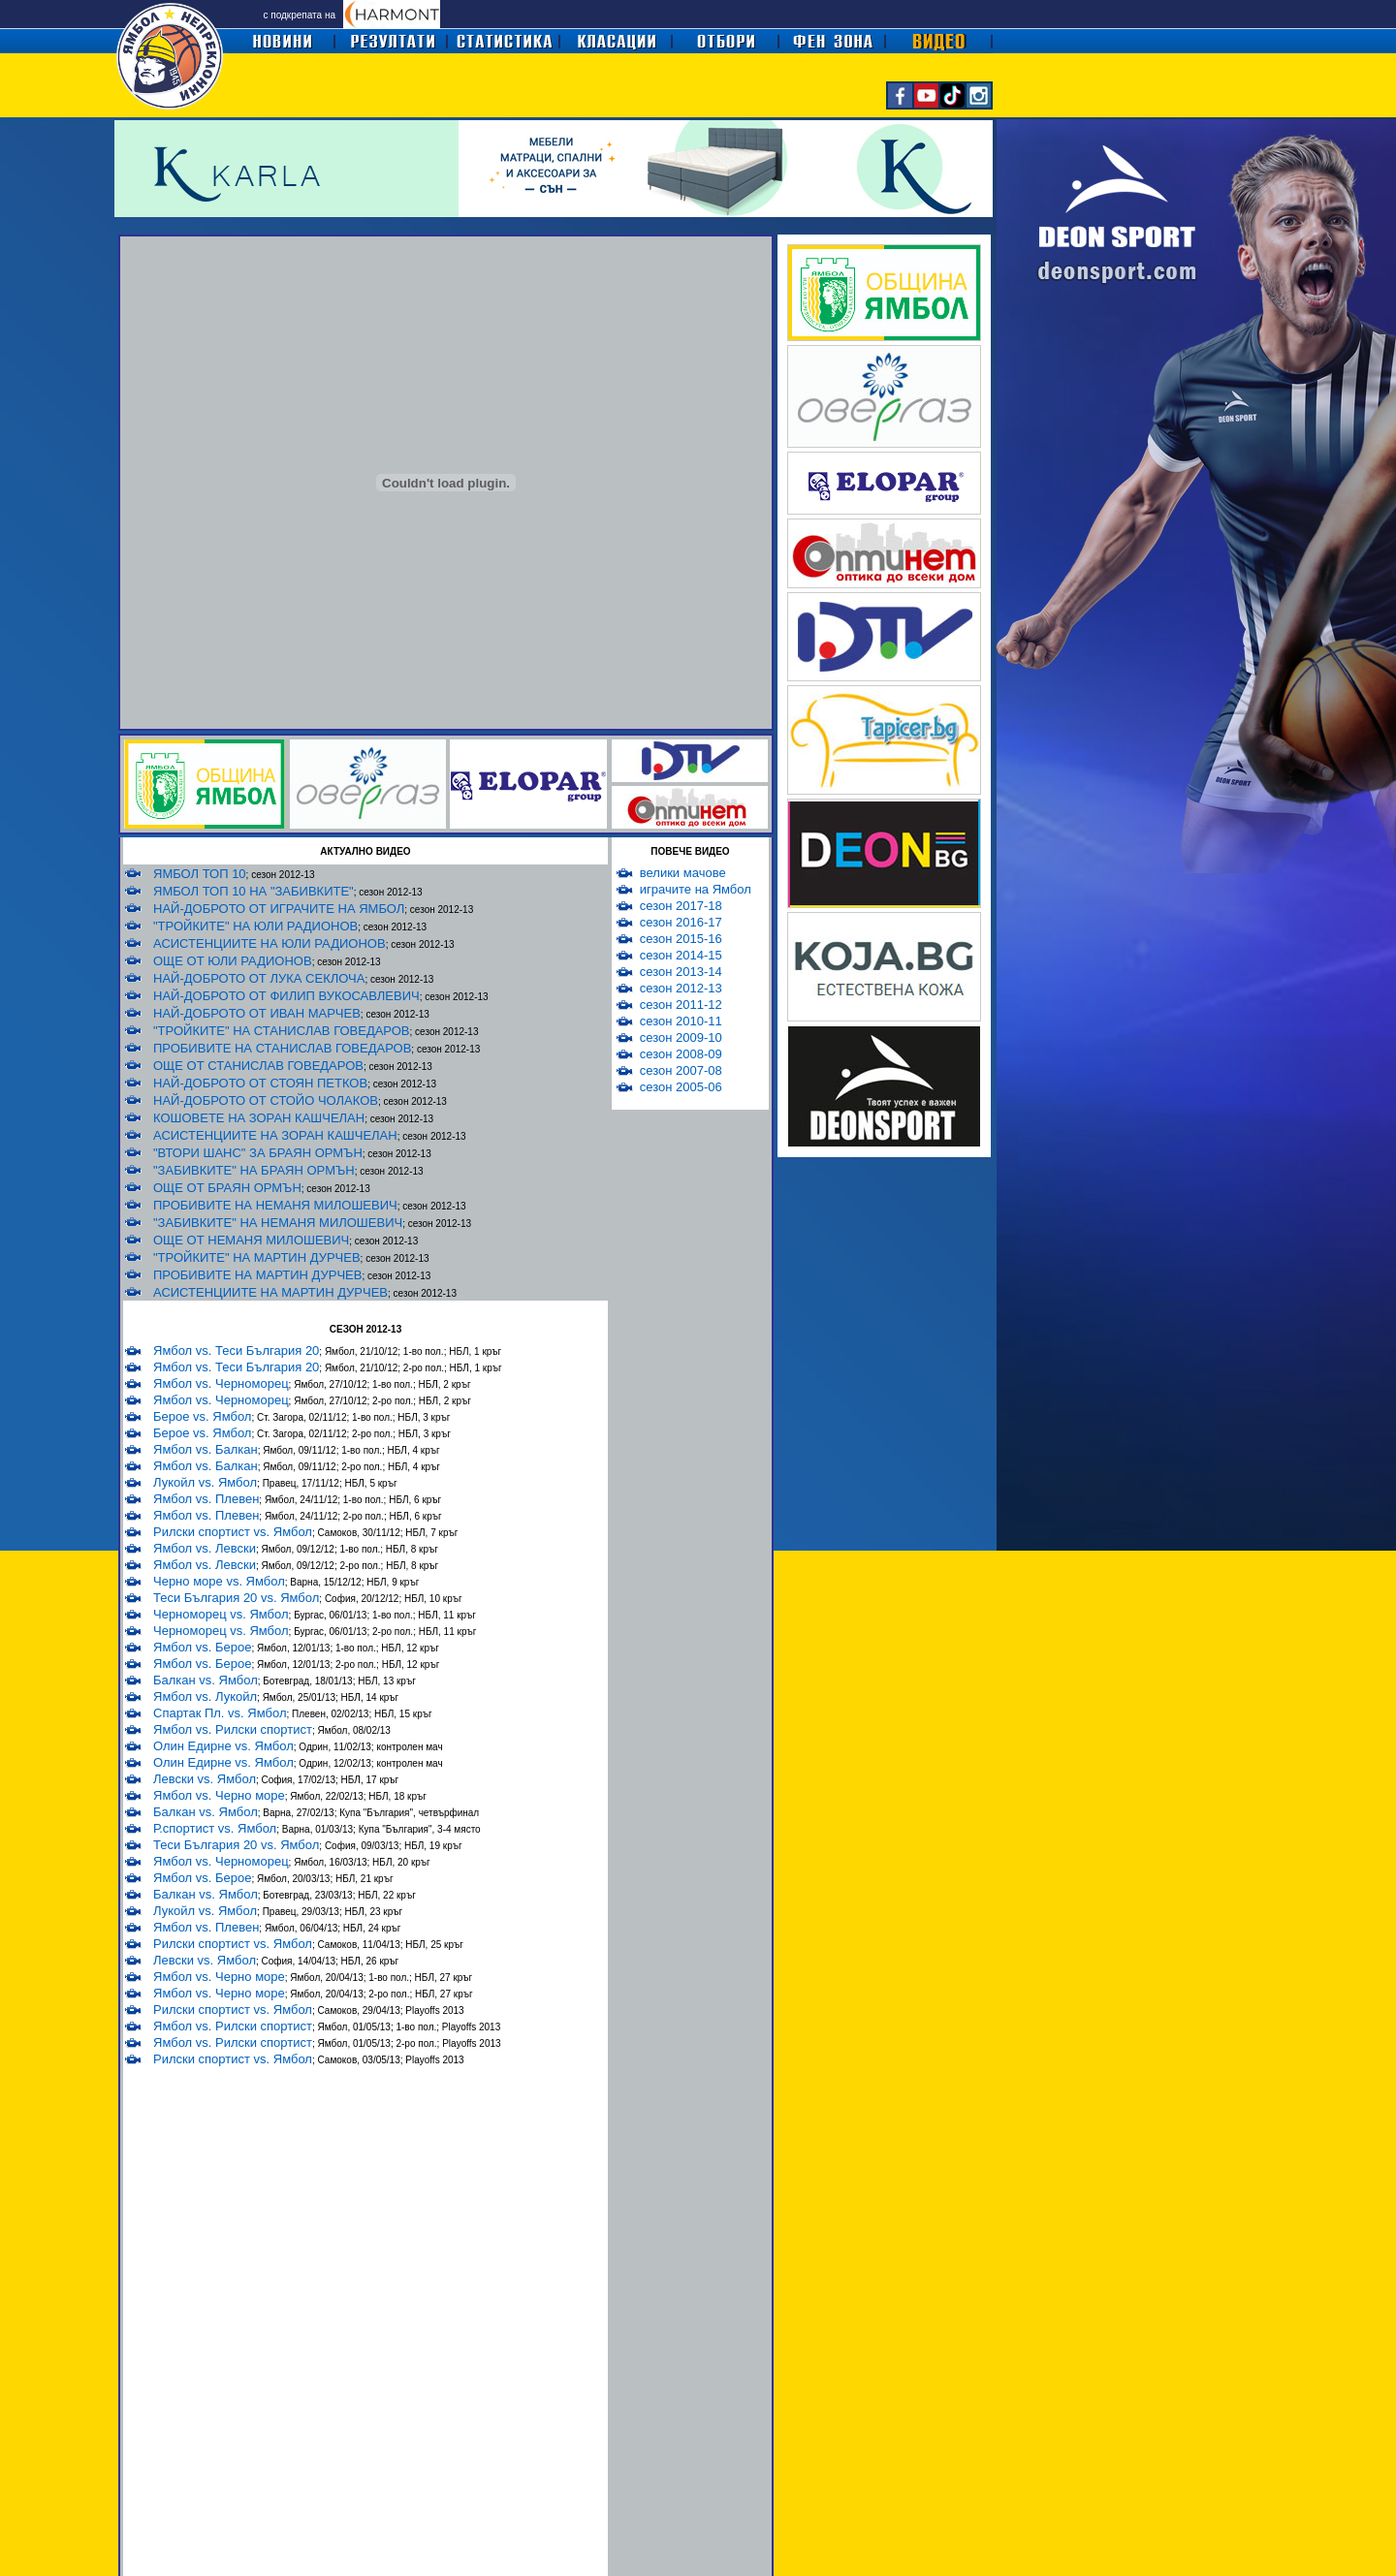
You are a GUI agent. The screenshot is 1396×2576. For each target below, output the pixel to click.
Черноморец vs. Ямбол (221, 1614)
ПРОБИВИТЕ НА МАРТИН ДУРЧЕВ (257, 1275)
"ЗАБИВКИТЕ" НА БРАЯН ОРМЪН (254, 1170)
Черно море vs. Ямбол (219, 1581)
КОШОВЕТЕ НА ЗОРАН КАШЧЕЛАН (259, 1118)
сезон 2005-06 (681, 1087)
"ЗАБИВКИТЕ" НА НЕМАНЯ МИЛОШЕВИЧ (277, 1222)
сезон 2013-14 (681, 971)
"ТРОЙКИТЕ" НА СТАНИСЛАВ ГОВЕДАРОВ (281, 1030)
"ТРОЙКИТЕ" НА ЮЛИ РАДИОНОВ (255, 926)
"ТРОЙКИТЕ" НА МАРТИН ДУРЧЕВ (257, 1257)
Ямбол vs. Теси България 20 (236, 1350)
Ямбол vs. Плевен (206, 1499)
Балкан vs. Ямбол (205, 1680)
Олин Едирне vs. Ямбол (223, 1746)
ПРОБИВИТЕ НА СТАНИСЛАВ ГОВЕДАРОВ (282, 1048)
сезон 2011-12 (681, 1004)
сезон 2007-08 (681, 1070)
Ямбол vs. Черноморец (221, 1383)
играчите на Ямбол (695, 889)
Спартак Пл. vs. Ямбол (219, 1713)
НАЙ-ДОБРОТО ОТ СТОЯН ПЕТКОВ (260, 1083)
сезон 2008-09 (681, 1054)
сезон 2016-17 (681, 922)
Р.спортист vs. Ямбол (214, 1828)
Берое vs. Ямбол (202, 1416)
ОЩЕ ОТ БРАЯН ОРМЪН (227, 1187)
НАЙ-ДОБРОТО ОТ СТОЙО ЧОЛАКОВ (265, 1100)
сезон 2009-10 (681, 1037)
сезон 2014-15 (681, 955)
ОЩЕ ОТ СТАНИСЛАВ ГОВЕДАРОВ (258, 1065)
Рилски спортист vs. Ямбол (232, 1531)
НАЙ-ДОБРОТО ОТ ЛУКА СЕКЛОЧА (259, 978)
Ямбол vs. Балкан (205, 1449)
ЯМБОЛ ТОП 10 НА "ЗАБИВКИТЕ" (253, 891)
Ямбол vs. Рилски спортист (232, 1729)
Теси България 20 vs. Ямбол (236, 1597)
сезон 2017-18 (681, 905)
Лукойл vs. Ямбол (205, 1482)
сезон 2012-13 (681, 988)
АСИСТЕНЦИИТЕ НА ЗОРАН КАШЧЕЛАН (275, 1135)
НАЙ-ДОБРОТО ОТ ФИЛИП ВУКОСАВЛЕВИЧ (286, 996)
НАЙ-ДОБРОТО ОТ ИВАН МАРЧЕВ (257, 1013)
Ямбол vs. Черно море (219, 1795)
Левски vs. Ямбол (204, 1779)
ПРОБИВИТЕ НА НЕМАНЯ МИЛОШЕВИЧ (275, 1205)
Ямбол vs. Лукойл (205, 1696)
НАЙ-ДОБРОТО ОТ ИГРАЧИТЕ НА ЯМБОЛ (278, 908)
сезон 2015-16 (681, 938)
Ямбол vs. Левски (204, 1548)
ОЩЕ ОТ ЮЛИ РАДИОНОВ (232, 961)
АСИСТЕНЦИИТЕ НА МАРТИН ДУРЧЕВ (270, 1292)
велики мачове (683, 872)
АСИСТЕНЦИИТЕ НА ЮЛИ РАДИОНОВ (269, 943)
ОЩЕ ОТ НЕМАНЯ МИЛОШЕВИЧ (251, 1240)
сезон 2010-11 (681, 1021)
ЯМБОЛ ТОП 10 (199, 873)
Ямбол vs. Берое (202, 1647)
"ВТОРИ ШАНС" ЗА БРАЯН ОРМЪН (258, 1153)
